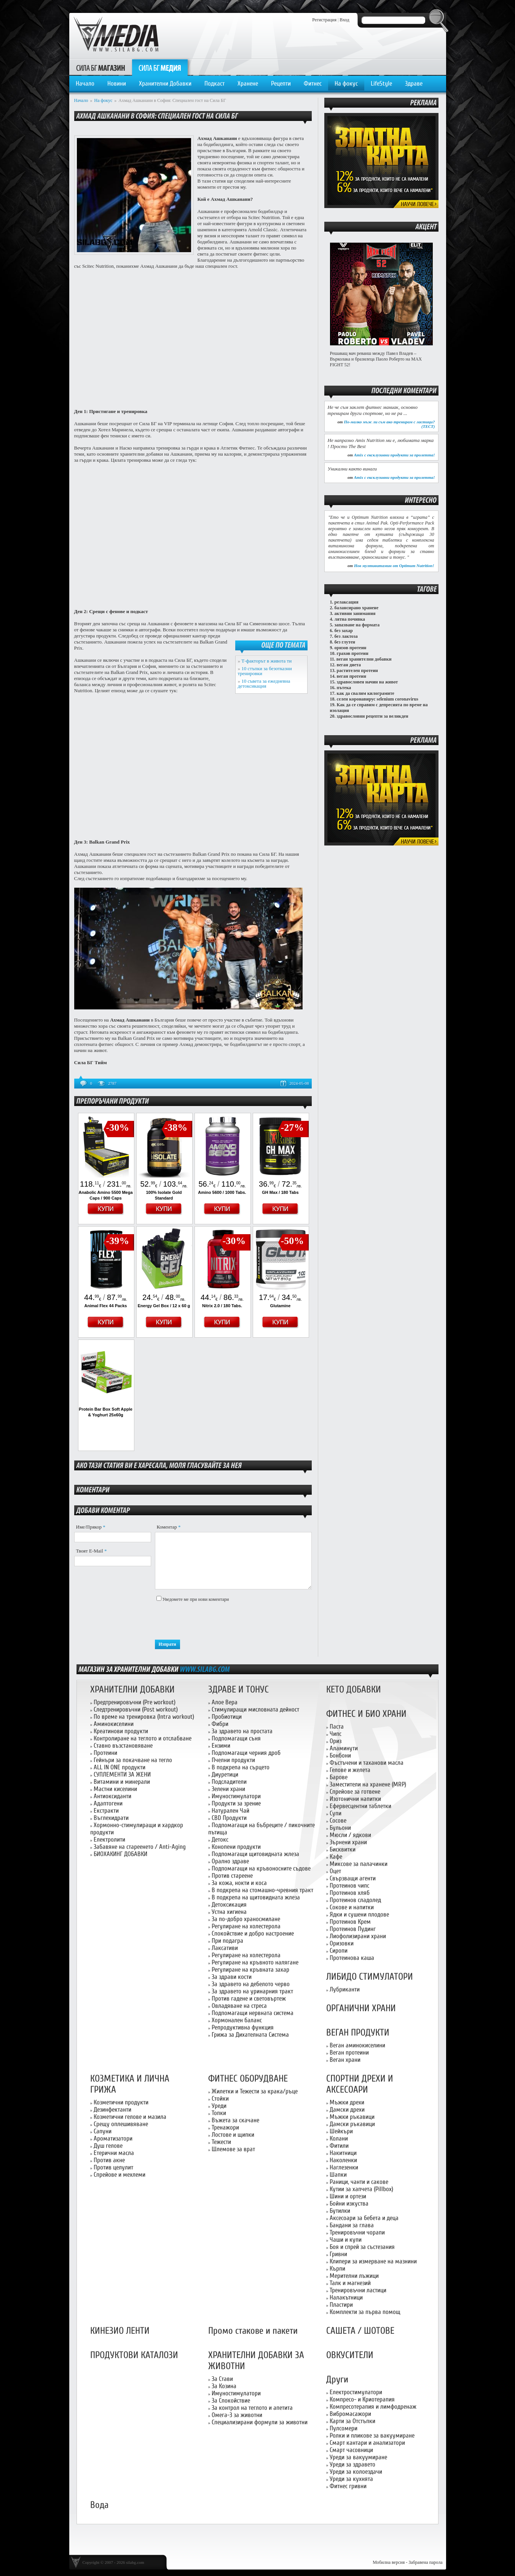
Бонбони (340, 1755)
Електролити (109, 1839)
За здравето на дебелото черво (251, 1984)
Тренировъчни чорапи (357, 2232)
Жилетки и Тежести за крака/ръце (255, 2091)
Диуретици (225, 1774)
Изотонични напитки (355, 1798)
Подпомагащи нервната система (252, 2013)
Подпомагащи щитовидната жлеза (255, 1854)
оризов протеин (351, 647)
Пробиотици (227, 1716)
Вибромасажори (350, 2413)
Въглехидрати (111, 1817)
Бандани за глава (352, 2225)
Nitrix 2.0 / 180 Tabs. (222, 1305)
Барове (339, 1777)
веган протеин (352, 676)
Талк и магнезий (350, 2283)
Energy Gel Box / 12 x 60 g (164, 1305)
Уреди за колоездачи (356, 2471)
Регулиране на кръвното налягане (255, 1962)
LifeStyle (381, 83)
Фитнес (313, 83)
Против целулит (113, 2167)
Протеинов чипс (349, 1885)
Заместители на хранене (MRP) (368, 1784)
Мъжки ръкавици (352, 2116)
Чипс (335, 1733)
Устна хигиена (229, 1911)
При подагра (227, 1940)
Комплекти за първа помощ (365, 2311)
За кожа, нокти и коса (239, 1882)
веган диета (349, 664)
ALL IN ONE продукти (119, 1767)
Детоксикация (229, 1904)
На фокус (346, 83)
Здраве (414, 83)
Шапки (338, 2174)
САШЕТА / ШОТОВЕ (360, 2330)
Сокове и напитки (352, 1907)
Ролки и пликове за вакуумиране (372, 2435)
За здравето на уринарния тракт (252, 1991)
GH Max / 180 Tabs (280, 1192)
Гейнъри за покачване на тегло (133, 1760)
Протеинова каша (352, 1957)
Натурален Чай (230, 1810)
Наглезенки (344, 2167)
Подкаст (214, 83)
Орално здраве (230, 1861)
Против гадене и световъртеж (249, 1998)
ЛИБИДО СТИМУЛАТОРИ (369, 1976)
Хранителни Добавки (165, 83)
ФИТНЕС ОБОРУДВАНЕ (248, 2078)
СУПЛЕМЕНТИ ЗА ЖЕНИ (122, 1774)
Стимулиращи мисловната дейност (255, 1709)
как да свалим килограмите (365, 693)
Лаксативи (225, 1947)
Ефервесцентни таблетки (360, 1806)
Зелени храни (228, 1789)
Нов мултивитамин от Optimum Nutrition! (394, 565)
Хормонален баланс (237, 2020)
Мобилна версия (389, 2562)
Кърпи (337, 2268)
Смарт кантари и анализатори (367, 2442)
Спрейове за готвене (355, 1791)
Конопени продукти (236, 1846)
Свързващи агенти (353, 1878)
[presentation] (213, 1621)
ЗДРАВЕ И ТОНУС (238, 1689)
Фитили (339, 2145)
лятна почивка (350, 619)
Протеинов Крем (350, 1921)
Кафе (336, 1856)
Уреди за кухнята (351, 2478)
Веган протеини (349, 2052)
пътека (344, 687)
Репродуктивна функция (243, 2027)
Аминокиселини (114, 1723)
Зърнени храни (348, 1842)
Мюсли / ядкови (350, 1835)
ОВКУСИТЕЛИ (349, 2355)
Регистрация (324, 19)
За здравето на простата (242, 1731)
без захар (344, 630)
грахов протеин (352, 653)
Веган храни (345, 2059)
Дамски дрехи (347, 2109)
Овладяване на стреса (239, 2005)
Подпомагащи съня (236, 1738)
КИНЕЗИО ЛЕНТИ (120, 2330)
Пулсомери (343, 2428)
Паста (337, 1726)
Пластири (341, 2304)
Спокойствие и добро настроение (253, 1933)
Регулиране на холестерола (246, 1926)
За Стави (222, 2378)
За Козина (224, 2386)
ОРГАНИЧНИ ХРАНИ (361, 2008)
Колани (339, 2138)
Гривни (338, 2254)
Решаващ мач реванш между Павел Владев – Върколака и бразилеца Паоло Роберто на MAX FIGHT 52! (376, 359)
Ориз (335, 1741)
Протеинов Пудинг (353, 1928)
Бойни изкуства (349, 2203)
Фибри (220, 1723)
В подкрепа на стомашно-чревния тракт (262, 1890)
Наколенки (343, 2160)
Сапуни (103, 2131)
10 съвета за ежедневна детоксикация (264, 683)
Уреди (219, 2105)
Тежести (221, 2141)
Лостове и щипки (233, 2134)
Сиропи (339, 1950)
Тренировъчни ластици (358, 2290)
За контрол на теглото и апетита (252, 2407)
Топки (219, 2113)
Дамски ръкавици (352, 2124)
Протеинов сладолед (355, 1900)
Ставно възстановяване (123, 1745)
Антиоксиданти (112, 1796)
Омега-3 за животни (237, 2415)
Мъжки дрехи (347, 2102)
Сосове (338, 1820)
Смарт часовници (351, 2450)
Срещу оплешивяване (121, 2124)
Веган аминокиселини (357, 2045)
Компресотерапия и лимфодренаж (373, 2406)
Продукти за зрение (236, 1803)
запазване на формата (357, 625)
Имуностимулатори (236, 1796)
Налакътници (346, 2297)
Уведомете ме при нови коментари (196, 1599)
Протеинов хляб (350, 1892)
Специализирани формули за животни (260, 2422)
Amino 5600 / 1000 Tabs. (222, 1192)
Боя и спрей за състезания (362, 2246)
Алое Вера (225, 1702)
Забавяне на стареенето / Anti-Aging (140, 1846)
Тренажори (225, 2127)
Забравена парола (425, 2562)
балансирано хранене (357, 607)
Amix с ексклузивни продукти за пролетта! (394, 455)
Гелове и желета (350, 1769)
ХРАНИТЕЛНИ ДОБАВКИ (132, 1689)
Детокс (220, 1839)
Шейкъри (341, 2131)
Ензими (221, 1745)
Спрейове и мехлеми (119, 2174)
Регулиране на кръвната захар (250, 1969)
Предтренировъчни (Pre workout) (134, 1702)
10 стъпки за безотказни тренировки (265, 671)
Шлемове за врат (233, 2149)
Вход (344, 19)
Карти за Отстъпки (352, 2421)
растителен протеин (357, 670)
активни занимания (355, 613)
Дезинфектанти (112, 2109)
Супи (335, 1813)
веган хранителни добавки (364, 659)
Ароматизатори (113, 2138)
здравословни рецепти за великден (372, 716)
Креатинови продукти (121, 1731)
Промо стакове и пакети (253, 2330)
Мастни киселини (115, 1789)
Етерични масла (114, 2152)
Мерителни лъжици (354, 2275)
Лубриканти (345, 1989)
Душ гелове (108, 2145)
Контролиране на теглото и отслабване (142, 1738)
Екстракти (106, 1810)
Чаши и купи (346, 2239)
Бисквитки (343, 1849)
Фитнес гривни (348, 2486)
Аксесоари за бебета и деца (364, 2218)
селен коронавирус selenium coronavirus (377, 699)
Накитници (343, 2152)
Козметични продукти (121, 2102)
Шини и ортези (348, 2196)
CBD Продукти (229, 1817)
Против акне (109, 2160)
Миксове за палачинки (358, 1863)
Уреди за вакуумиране (358, 2457)
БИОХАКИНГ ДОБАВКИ (120, 1854)
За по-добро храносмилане (246, 1919)
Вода (99, 2505)
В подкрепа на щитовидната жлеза (256, 1897)
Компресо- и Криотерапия (362, 2399)
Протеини (105, 1752)
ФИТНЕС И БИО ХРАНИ (366, 1713)
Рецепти (281, 83)
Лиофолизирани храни (358, 1936)
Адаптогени (108, 1803)
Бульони (340, 1827)
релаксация (347, 602)
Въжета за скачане (235, 2120)
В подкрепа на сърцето (240, 1767)
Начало (85, 83)
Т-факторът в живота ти (266, 661)
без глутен (345, 642)
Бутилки (340, 2210)
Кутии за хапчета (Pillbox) (361, 2189)
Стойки (220, 2098)
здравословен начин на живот (367, 682)
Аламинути (344, 1748)
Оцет (335, 1871)
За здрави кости (232, 1976)
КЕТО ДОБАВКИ (353, 1689)
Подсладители (229, 1781)
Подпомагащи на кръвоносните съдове (261, 1868)
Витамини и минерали (122, 1781)
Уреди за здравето (352, 2464)
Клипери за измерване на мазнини (373, 2261)
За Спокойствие (231, 2400)
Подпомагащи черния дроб (246, 1752)
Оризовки (342, 1943)
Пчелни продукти (233, 1760)
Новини (116, 83)
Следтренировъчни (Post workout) (136, 1709)
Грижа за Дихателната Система (250, 2034)
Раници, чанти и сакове (359, 2181)
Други (337, 2379)
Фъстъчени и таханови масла (366, 1762)
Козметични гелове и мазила (130, 2116)
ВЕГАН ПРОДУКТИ (357, 2032)
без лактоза (346, 636)
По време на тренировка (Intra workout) (144, 1716)
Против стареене (232, 1875)
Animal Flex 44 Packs (106, 1305)
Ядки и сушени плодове (359, 1914)
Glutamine (280, 1305)
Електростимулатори (356, 2392)
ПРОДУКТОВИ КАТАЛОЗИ (134, 2355)
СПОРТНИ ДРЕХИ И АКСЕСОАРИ (359, 2084)
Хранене (248, 83)
